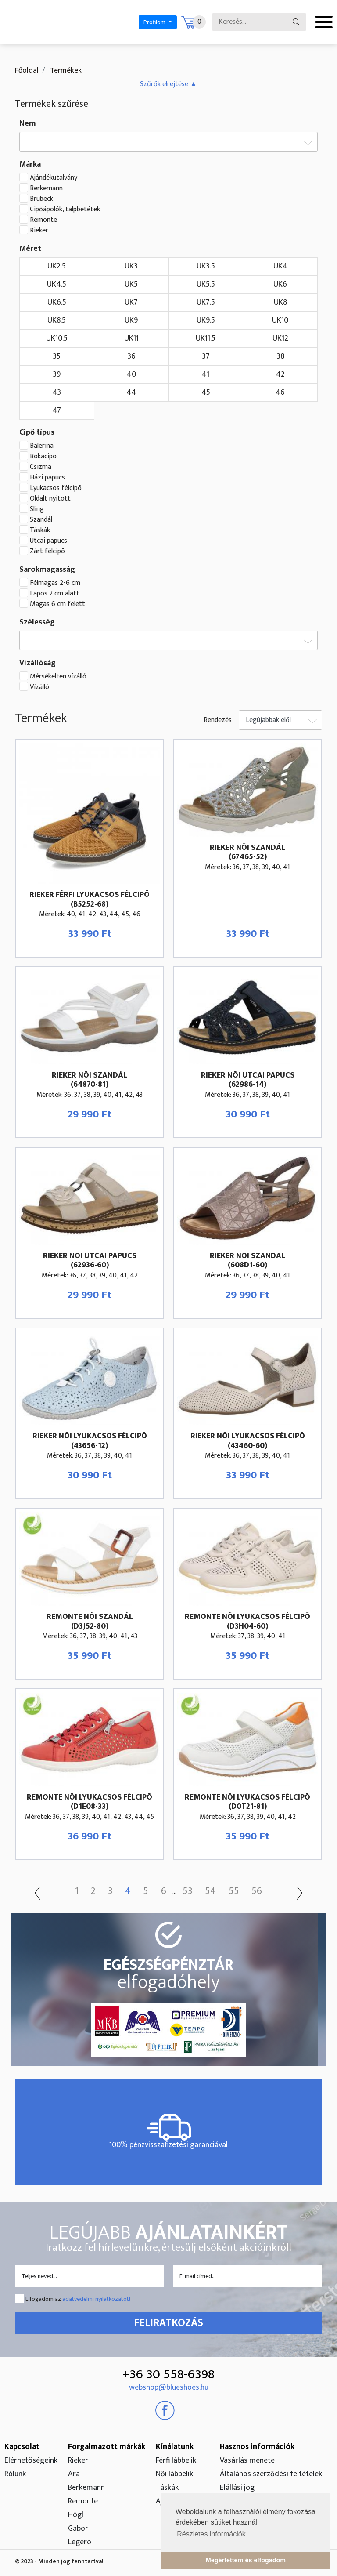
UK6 (280, 284)
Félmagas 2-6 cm (55, 583)
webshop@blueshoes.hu (168, 2387)
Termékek (65, 70)
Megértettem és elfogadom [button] (246, 2560)
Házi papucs (47, 477)
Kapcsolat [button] (21, 2446)
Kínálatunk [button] (175, 2446)
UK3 (131, 266)
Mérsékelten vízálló (58, 676)
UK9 (131, 320)
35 (57, 356)
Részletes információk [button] (211, 2534)
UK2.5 (56, 266)
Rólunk (15, 2474)
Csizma (40, 467)
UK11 (131, 338)
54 (212, 1891)
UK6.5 (56, 302)
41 (205, 374)
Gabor (78, 2528)
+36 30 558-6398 (168, 2374)
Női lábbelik (174, 2474)
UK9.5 (206, 320)
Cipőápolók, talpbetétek (65, 209)
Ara (74, 2474)
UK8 (280, 302)
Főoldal (27, 70)
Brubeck (41, 199)
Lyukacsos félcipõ (56, 488)
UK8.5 (56, 320)
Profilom (155, 22)
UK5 (131, 284)
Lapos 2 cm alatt (54, 593)
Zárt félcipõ (47, 551)
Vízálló (39, 687)
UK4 (280, 266)
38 (280, 356)
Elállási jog (237, 2487)
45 (205, 392)
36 (131, 356)
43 (57, 392)
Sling (37, 509)
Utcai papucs (48, 541)
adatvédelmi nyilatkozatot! (96, 2299)
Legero (79, 2542)
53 (189, 1891)
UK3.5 (206, 266)
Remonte (43, 220)
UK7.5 (206, 302)
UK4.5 (56, 284)
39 (57, 374)
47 (57, 410)
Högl (75, 2515)
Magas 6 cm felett (57, 604)
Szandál (41, 520)
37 (206, 356)
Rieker (39, 230)
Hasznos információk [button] (257, 2446)
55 (236, 1891)
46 (280, 392)
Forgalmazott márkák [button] (106, 2446)
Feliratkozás (168, 2323)
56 (260, 1891)
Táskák (40, 530)
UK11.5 (205, 338)
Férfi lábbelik (176, 2460)
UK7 (131, 302)
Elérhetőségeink (30, 2460)
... (175, 1892)
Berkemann (46, 188)
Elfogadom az (77, 2299)
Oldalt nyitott (50, 498)
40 (131, 374)
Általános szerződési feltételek (271, 2474)
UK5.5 (206, 284)
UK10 (280, 320)
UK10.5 (57, 338)
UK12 (280, 338)
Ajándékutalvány (53, 178)
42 (280, 374)
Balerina (42, 446)
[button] (168, 84)
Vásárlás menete (247, 2460)
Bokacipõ (43, 456)
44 (131, 392)
